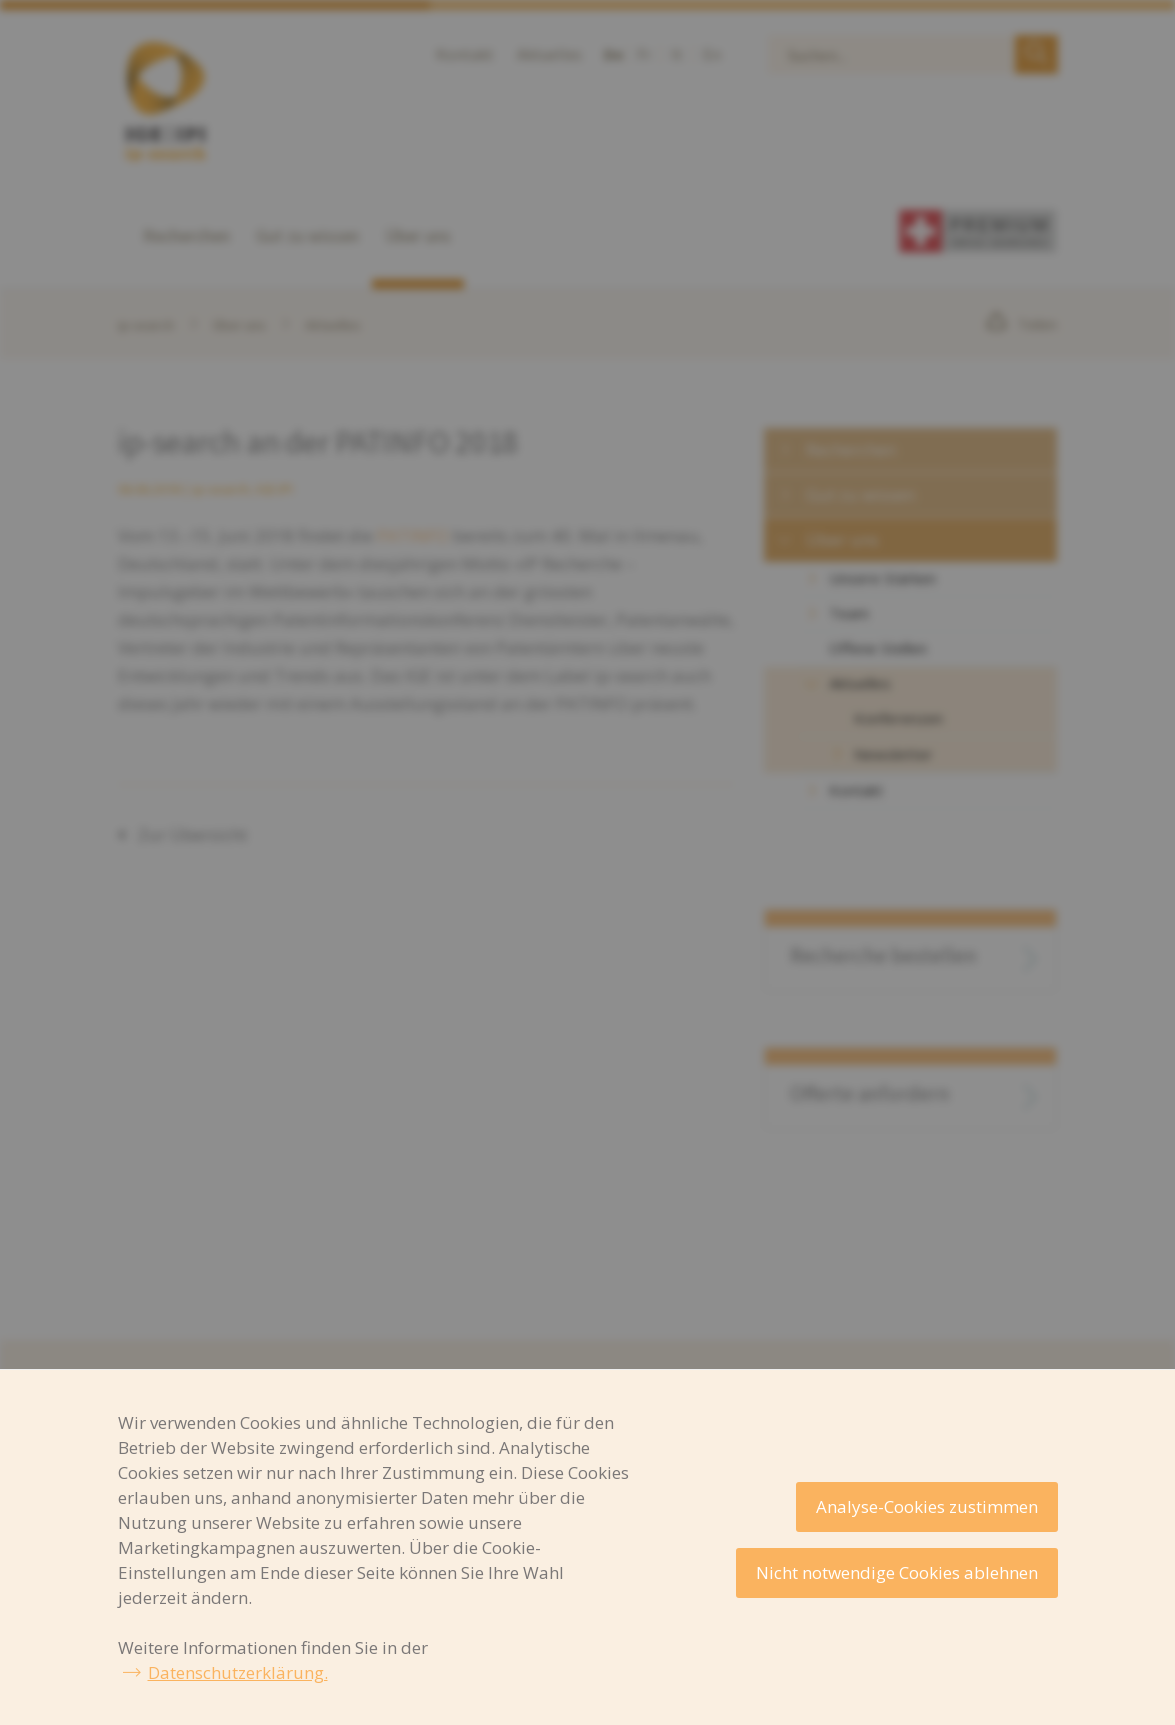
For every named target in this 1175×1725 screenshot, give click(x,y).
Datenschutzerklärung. (238, 1672)
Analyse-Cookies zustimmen (927, 1506)
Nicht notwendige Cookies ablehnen (897, 1572)
